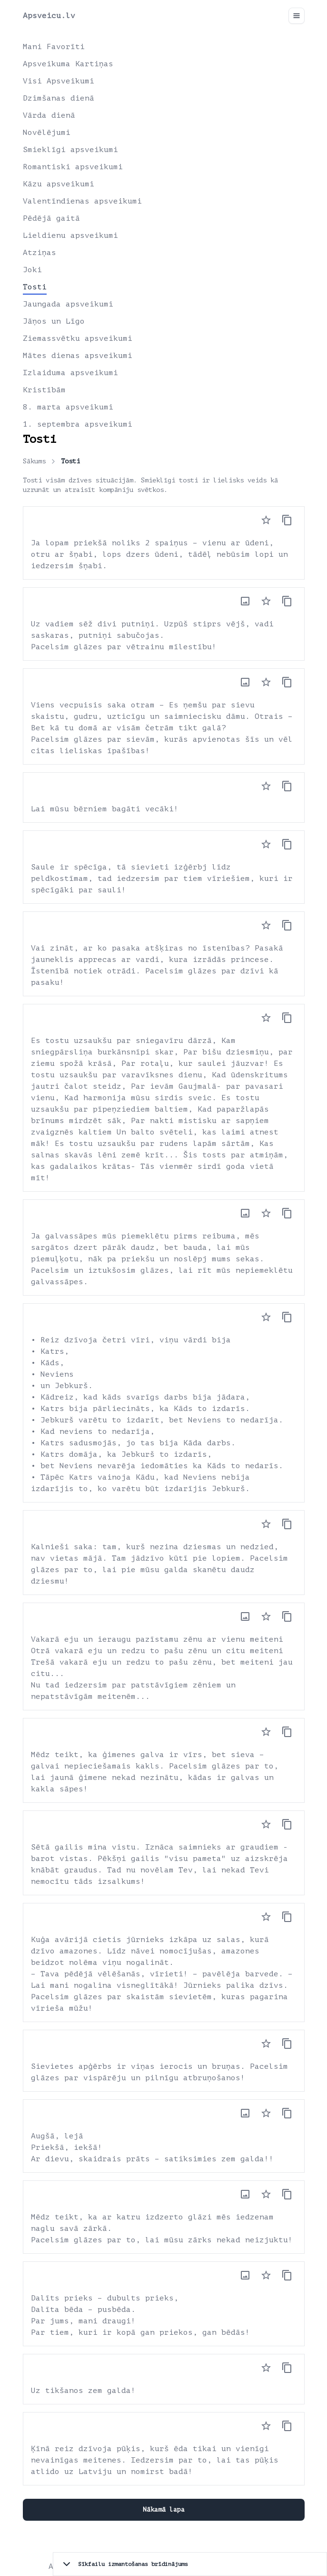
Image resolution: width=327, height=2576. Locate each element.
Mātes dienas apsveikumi (77, 355)
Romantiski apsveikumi (73, 167)
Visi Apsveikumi (58, 81)
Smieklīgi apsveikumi (70, 149)
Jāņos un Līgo (54, 321)
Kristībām (44, 390)
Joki (32, 270)
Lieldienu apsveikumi (70, 235)
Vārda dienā (49, 115)
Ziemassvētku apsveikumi (77, 338)
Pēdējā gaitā (51, 218)
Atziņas (39, 252)
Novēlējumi (46, 132)
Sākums (34, 461)
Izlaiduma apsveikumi (70, 372)
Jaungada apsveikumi (68, 304)
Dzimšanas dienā (58, 98)
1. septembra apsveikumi (77, 424)
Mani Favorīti (54, 46)
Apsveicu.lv (49, 15)
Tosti (35, 287)
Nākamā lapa (164, 2509)
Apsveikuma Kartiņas (68, 64)
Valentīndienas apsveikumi (82, 201)
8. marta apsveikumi (68, 407)
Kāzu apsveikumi (58, 184)
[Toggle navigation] (296, 16)
